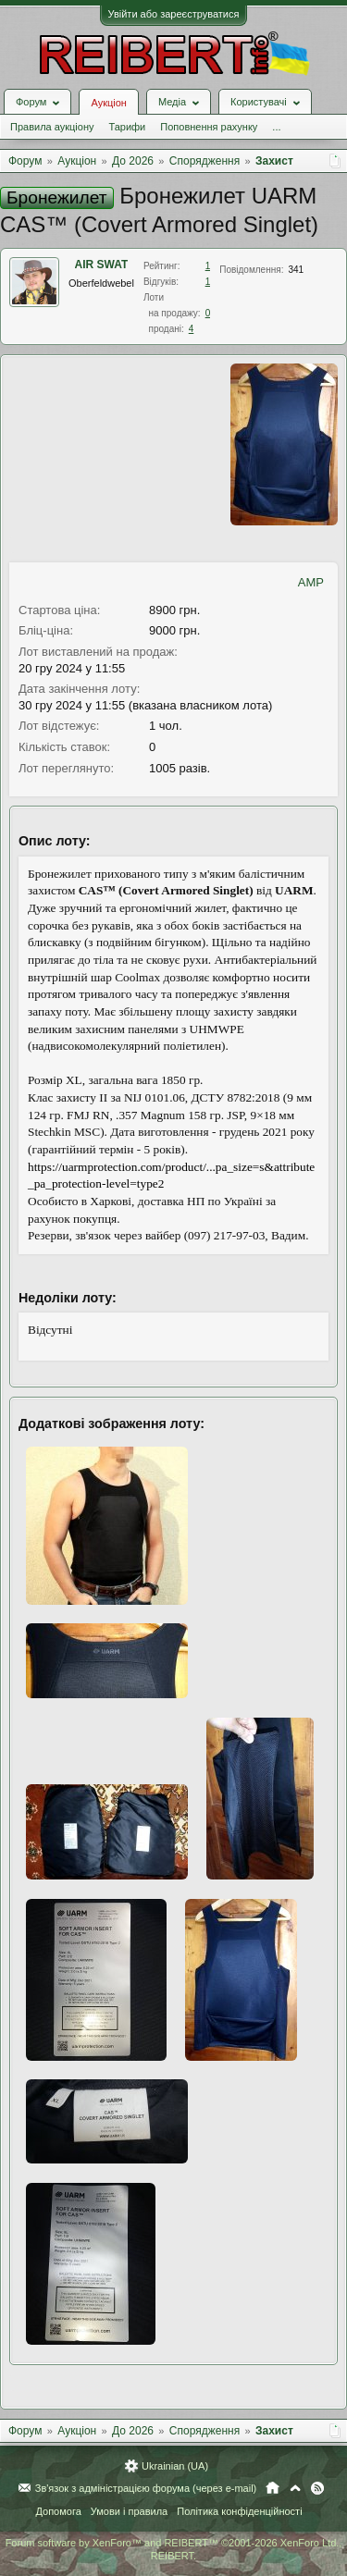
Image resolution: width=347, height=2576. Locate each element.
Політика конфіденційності (239, 2511)
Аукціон (108, 102)
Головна (272, 2488)
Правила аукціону (51, 126)
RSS (317, 2488)
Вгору (295, 2488)
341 (296, 270)
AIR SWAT (102, 264)
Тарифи (126, 126)
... (276, 126)
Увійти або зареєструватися (174, 13)
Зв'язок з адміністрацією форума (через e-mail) (146, 2488)
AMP (311, 582)
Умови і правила (129, 2511)
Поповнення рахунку (208, 126)
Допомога (58, 2511)
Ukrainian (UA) (175, 2465)
